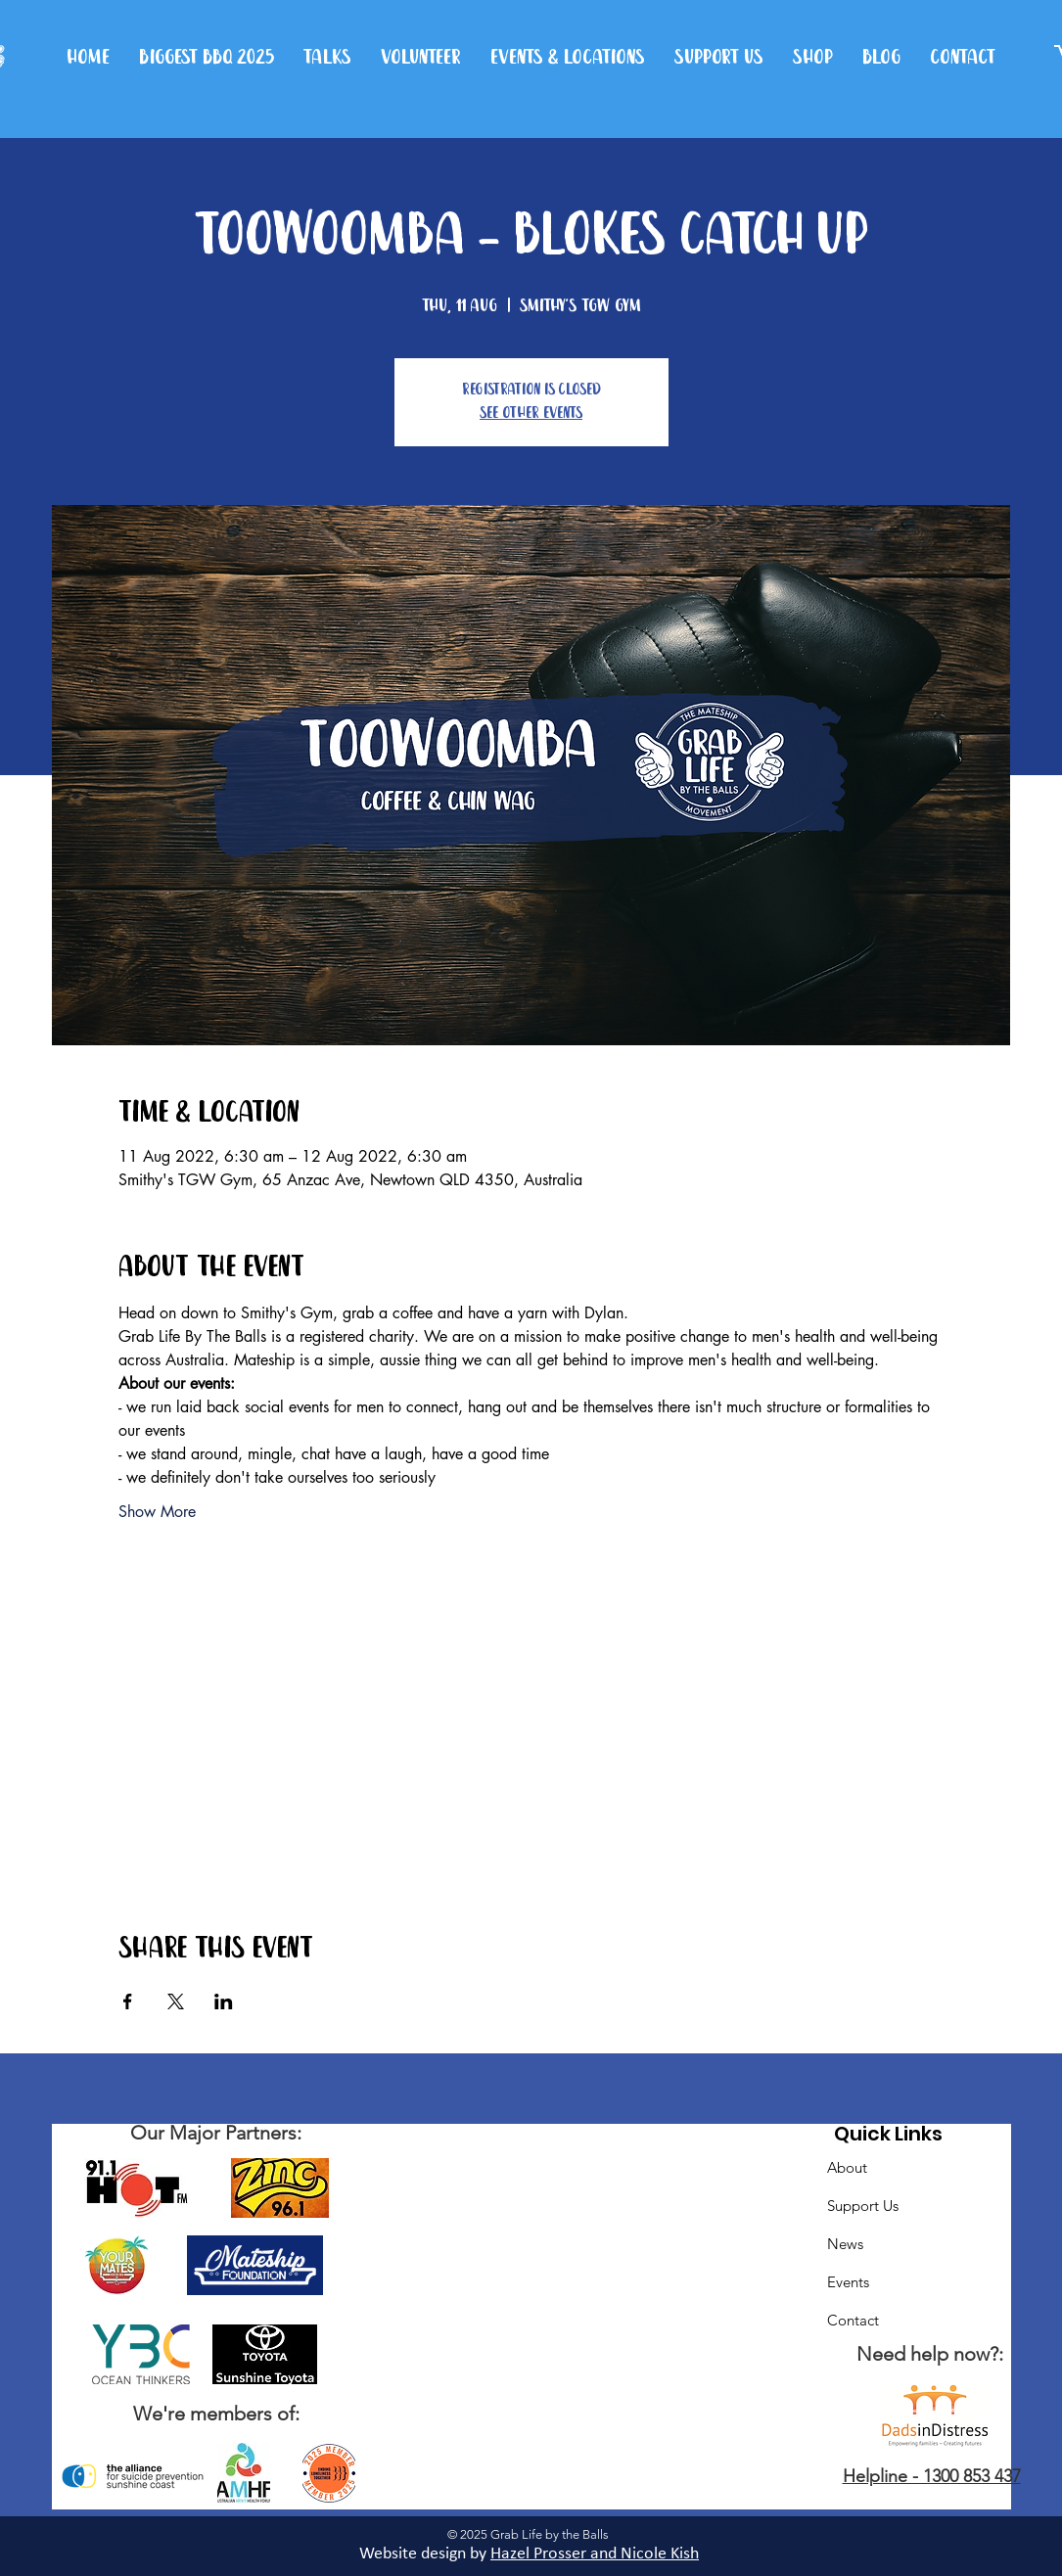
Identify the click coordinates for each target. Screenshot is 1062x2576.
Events (848, 2282)
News (845, 2243)
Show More (157, 1511)
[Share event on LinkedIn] (223, 2001)
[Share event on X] (175, 2001)
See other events (531, 413)
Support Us (863, 2205)
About (847, 2167)
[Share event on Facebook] (127, 2001)
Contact (853, 2320)
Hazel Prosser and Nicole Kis (590, 2554)
